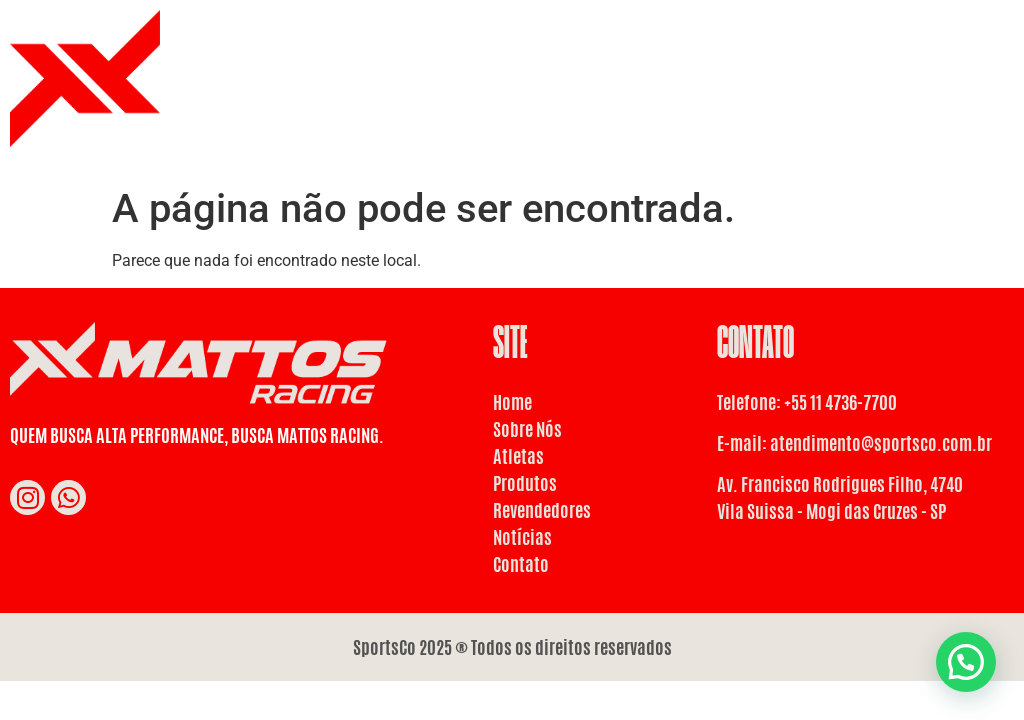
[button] (966, 662)
